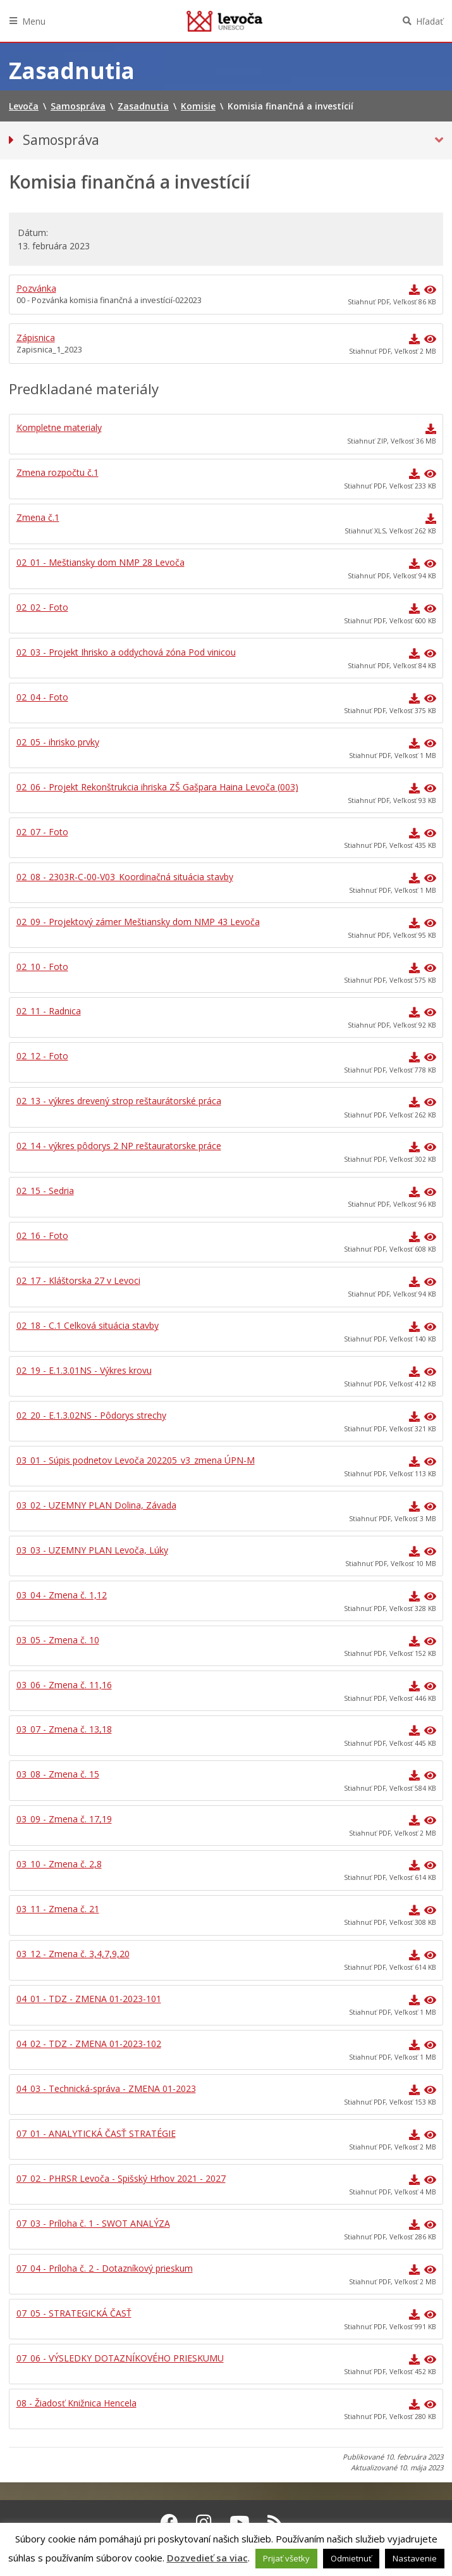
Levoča (224, 20)
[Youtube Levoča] (239, 2522)
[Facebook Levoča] (169, 2522)
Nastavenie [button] (415, 2558)
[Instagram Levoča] (204, 2522)
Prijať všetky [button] (286, 2558)
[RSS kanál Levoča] (275, 2522)
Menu (34, 21)
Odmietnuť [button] (351, 2558)
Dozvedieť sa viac (207, 2557)
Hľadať (429, 21)
